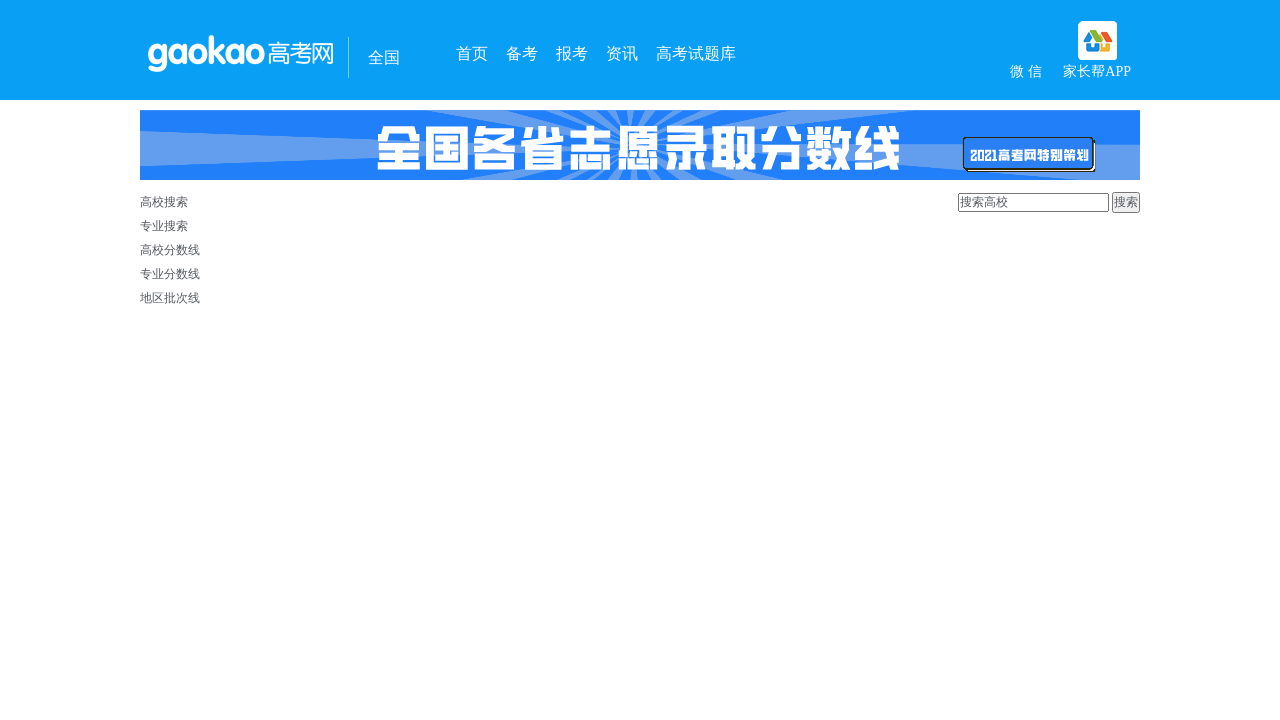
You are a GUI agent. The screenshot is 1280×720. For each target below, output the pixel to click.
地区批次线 (170, 298)
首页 (472, 53)
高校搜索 (164, 202)
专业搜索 (164, 226)
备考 (522, 53)
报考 (572, 53)
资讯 (622, 53)
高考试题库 (696, 53)
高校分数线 (170, 250)
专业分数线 (170, 274)
